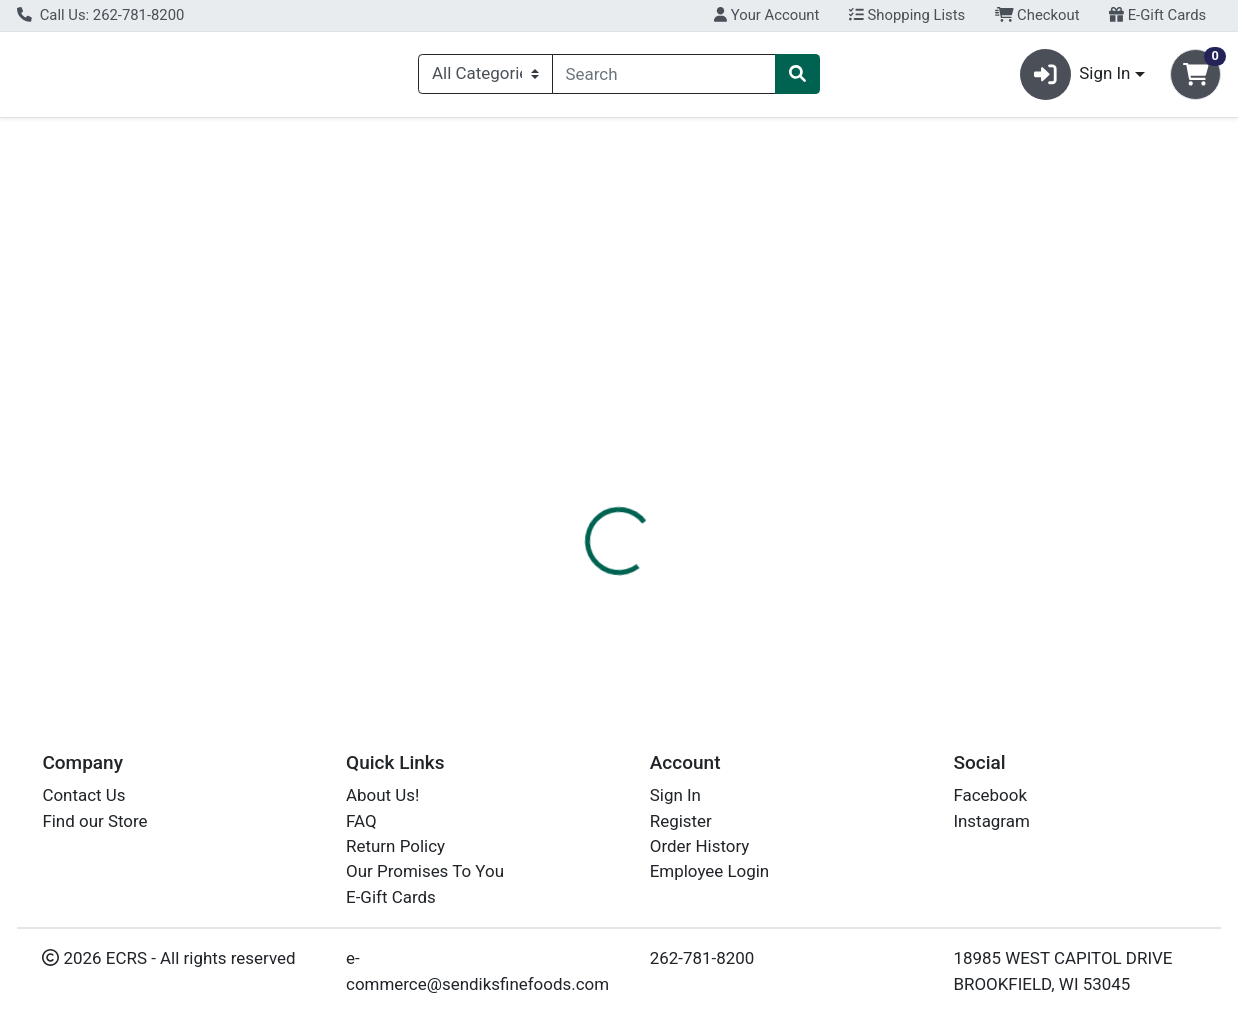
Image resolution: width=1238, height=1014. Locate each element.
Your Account (766, 15)
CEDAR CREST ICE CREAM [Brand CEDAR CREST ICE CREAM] (817, 609)
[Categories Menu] (485, 78)
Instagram (991, 821)
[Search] (664, 78)
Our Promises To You (425, 872)
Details (572, 460)
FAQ (361, 821)
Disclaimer (666, 460)
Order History (700, 846)
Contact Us (83, 796)
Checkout (1037, 15)
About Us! (382, 796)
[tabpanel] (877, 582)
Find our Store (94, 821)
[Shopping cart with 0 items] (1195, 78)
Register (681, 821)
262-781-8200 (702, 959)
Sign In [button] (1075, 78)
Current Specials (96, 144)
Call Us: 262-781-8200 (100, 15)
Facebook (990, 796)
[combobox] (664, 78)
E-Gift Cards (1157, 15)
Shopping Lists (907, 15)
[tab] (572, 459)
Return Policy (395, 846)
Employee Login (709, 872)
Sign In (675, 796)
